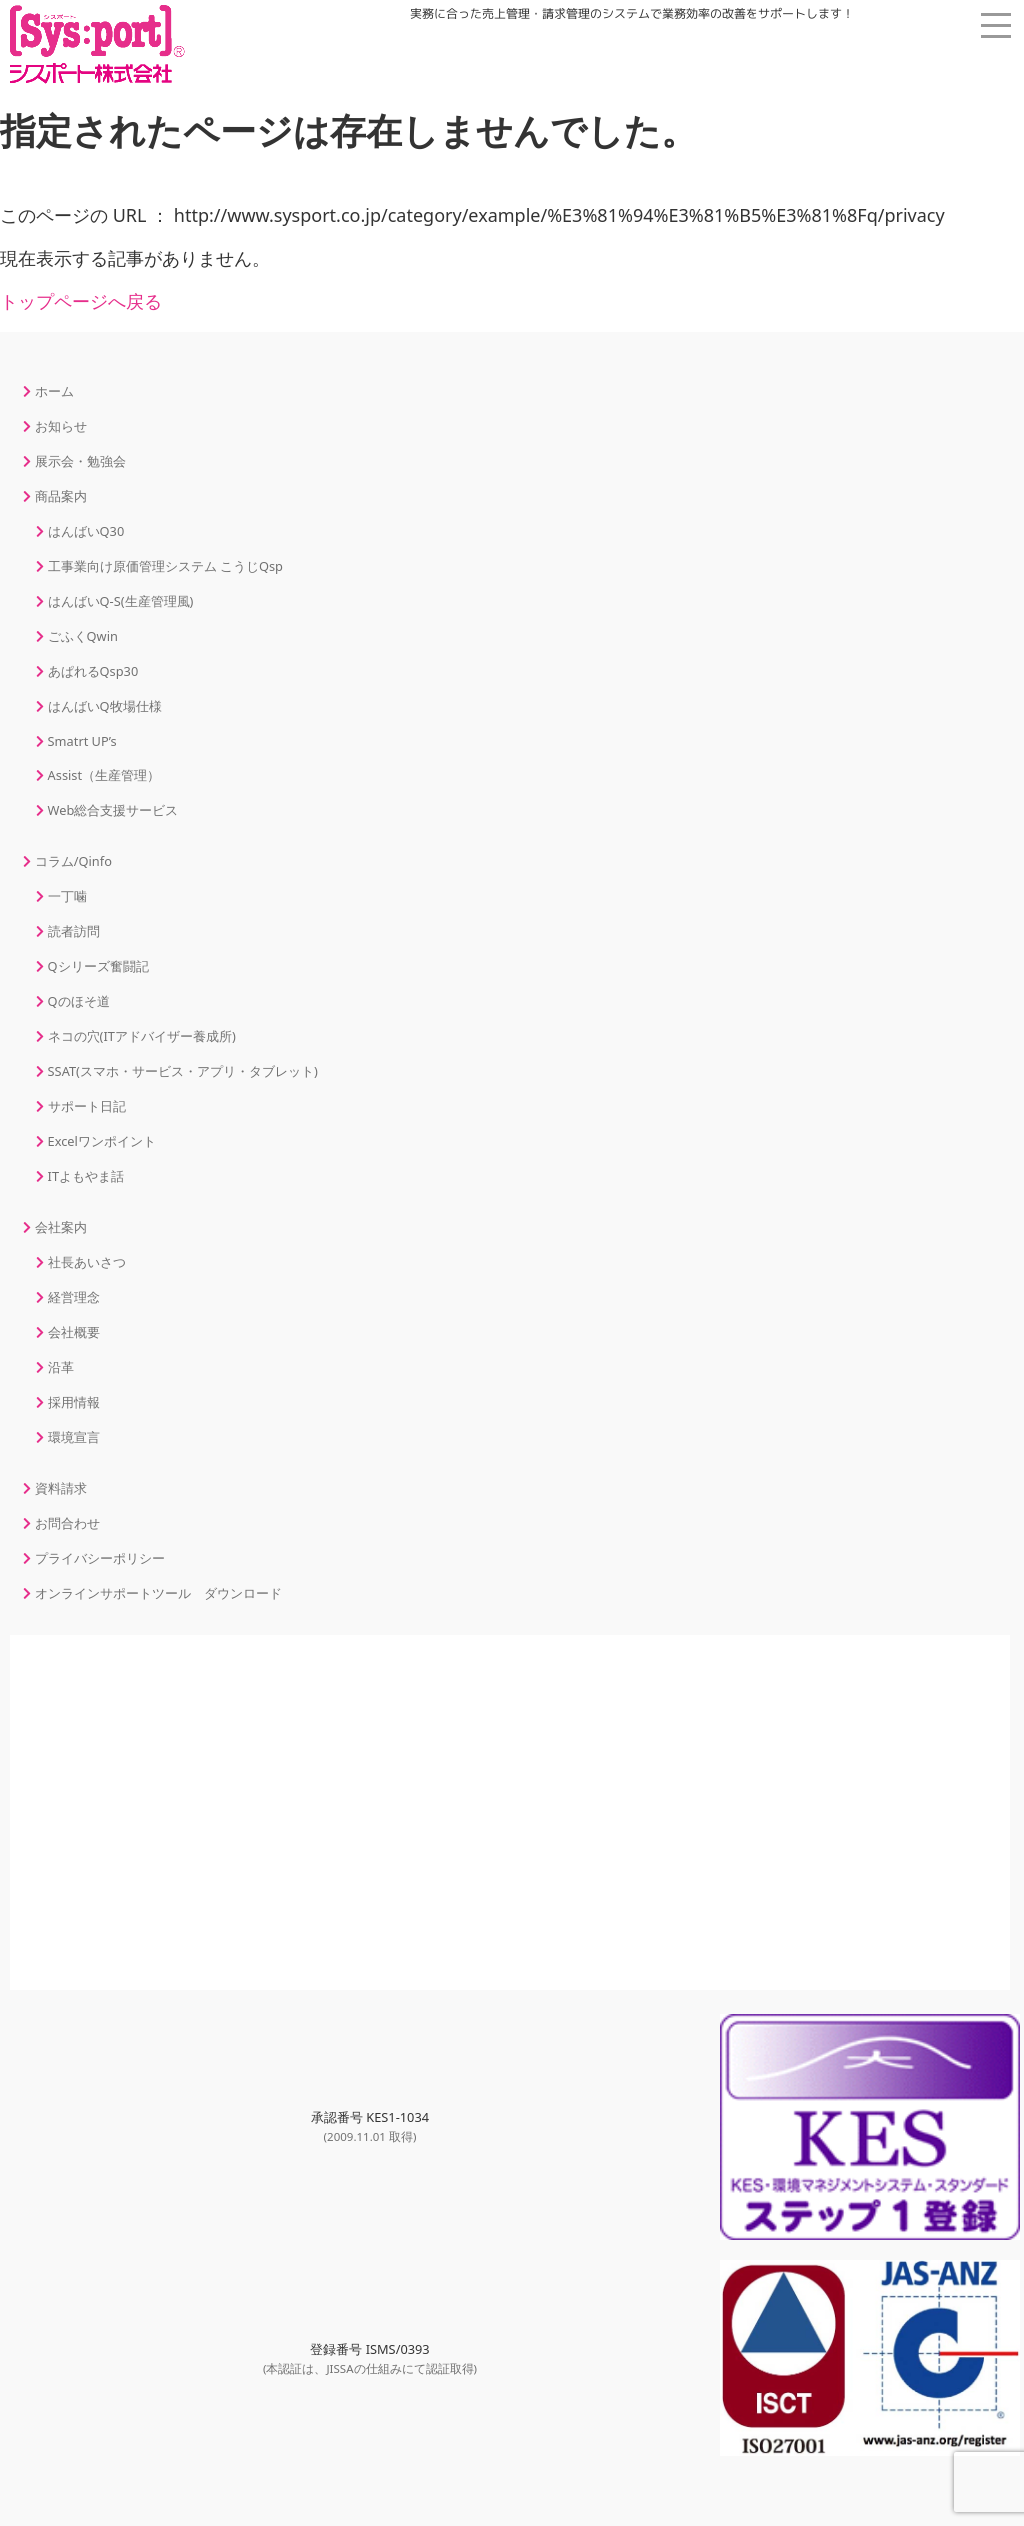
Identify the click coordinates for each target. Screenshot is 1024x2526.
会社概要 (74, 1332)
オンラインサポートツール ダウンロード (158, 1593)
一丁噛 (67, 896)
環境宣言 (74, 1437)
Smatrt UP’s (82, 741)
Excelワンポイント (102, 1141)
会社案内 (61, 1227)
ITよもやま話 (86, 1176)
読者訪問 (74, 931)
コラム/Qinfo (73, 861)
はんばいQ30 (86, 531)
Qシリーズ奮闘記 (98, 966)
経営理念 (74, 1297)
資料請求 (61, 1488)
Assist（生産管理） (104, 775)
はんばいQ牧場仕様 (105, 706)
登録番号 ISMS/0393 (370, 2358)
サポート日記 (87, 1106)
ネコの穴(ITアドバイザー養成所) (142, 1036)
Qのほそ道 (79, 1001)
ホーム (54, 391)
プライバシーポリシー (100, 1558)
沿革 (61, 1367)
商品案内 (61, 496)
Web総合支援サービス (113, 810)
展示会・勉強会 (80, 461)
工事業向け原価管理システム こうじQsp (165, 566)
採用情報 (74, 1402)
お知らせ (61, 426)
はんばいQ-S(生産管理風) (121, 601)
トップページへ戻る (81, 301)
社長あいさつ (87, 1262)
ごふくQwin (83, 636)
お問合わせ (67, 1523)
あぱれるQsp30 (93, 671)
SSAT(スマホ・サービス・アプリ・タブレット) (183, 1071)
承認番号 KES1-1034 (370, 2126)
